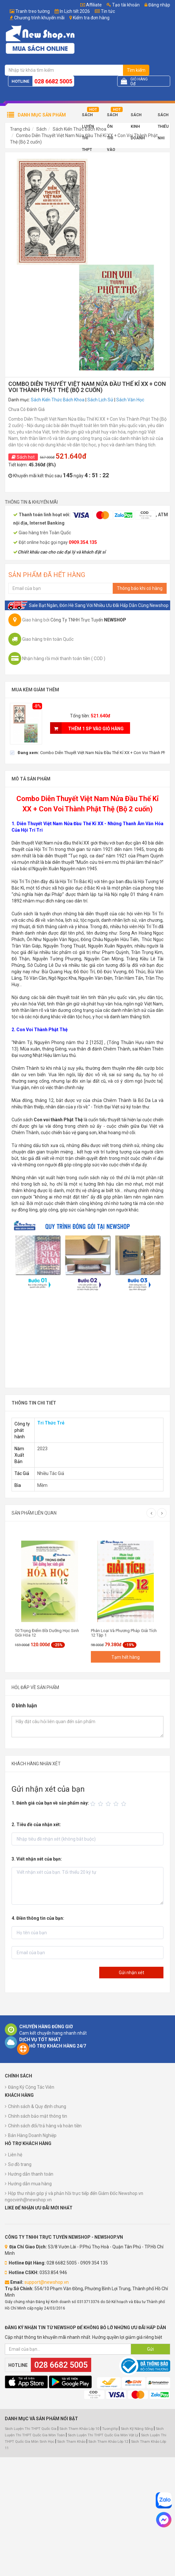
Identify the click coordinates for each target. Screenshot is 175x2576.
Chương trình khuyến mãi (39, 17)
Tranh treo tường (32, 11)
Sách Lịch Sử (100, 399)
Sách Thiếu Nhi (163, 117)
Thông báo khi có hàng (139, 588)
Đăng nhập (157, 4)
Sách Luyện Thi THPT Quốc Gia (31, 2429)
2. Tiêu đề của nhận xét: (36, 1824)
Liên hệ (15, 2154)
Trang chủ (20, 129)
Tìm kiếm (136, 70)
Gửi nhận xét (131, 1972)
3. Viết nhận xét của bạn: (37, 1859)
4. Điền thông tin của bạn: (38, 1918)
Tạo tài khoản (123, 4)
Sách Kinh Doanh (138, 117)
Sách (41, 129)
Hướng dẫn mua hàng (30, 2183)
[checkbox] (87, 752)
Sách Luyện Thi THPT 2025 (88, 117)
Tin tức (108, 11)
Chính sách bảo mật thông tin (37, 2116)
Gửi (150, 2349)
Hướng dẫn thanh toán (30, 2174)
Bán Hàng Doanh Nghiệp (32, 2135)
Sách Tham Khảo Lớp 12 (108, 2442)
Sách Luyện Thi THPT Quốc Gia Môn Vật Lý (103, 2435)
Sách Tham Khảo (71, 2442)
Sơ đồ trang (19, 2164)
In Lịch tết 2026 (75, 11)
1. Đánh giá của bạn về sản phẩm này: (50, 1803)
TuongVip (110, 2429)
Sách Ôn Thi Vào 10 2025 (112, 117)
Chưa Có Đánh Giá (26, 409)
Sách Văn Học (130, 399)
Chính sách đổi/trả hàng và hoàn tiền (45, 2125)
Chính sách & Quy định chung (37, 2106)
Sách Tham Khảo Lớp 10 (79, 2429)
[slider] (109, 1804)
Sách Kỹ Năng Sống (137, 2429)
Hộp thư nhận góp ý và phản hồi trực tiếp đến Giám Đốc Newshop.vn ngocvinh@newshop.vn (74, 2196)
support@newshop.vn (46, 2282)
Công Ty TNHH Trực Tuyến (88, 619)
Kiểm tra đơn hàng (91, 17)
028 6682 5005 (53, 81)
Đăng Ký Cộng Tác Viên (31, 2087)
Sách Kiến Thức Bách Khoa (79, 129)
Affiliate (91, 4)
